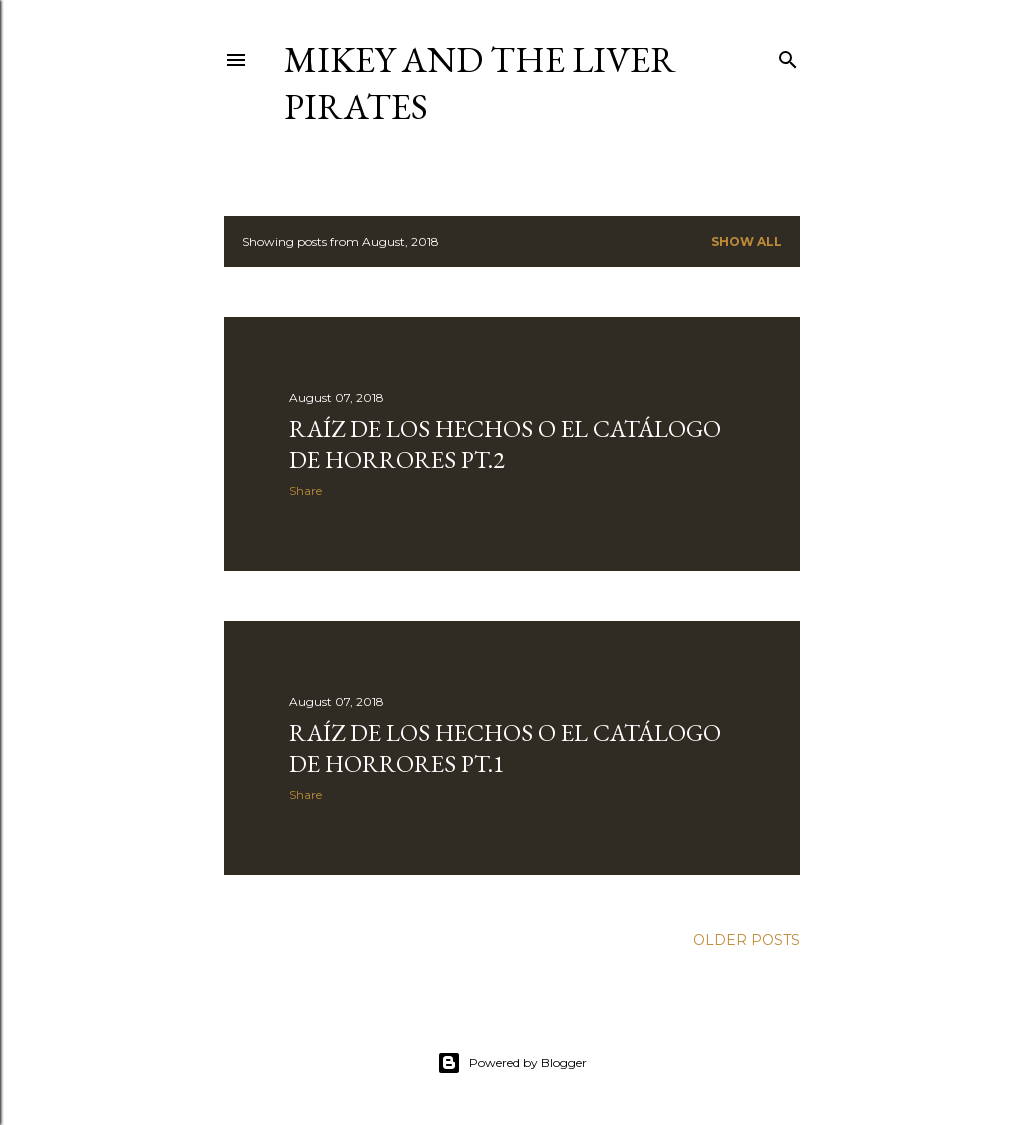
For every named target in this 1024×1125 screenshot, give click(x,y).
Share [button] (305, 490)
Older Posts (746, 940)
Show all (746, 241)
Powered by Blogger (512, 1063)
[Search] (788, 55)
